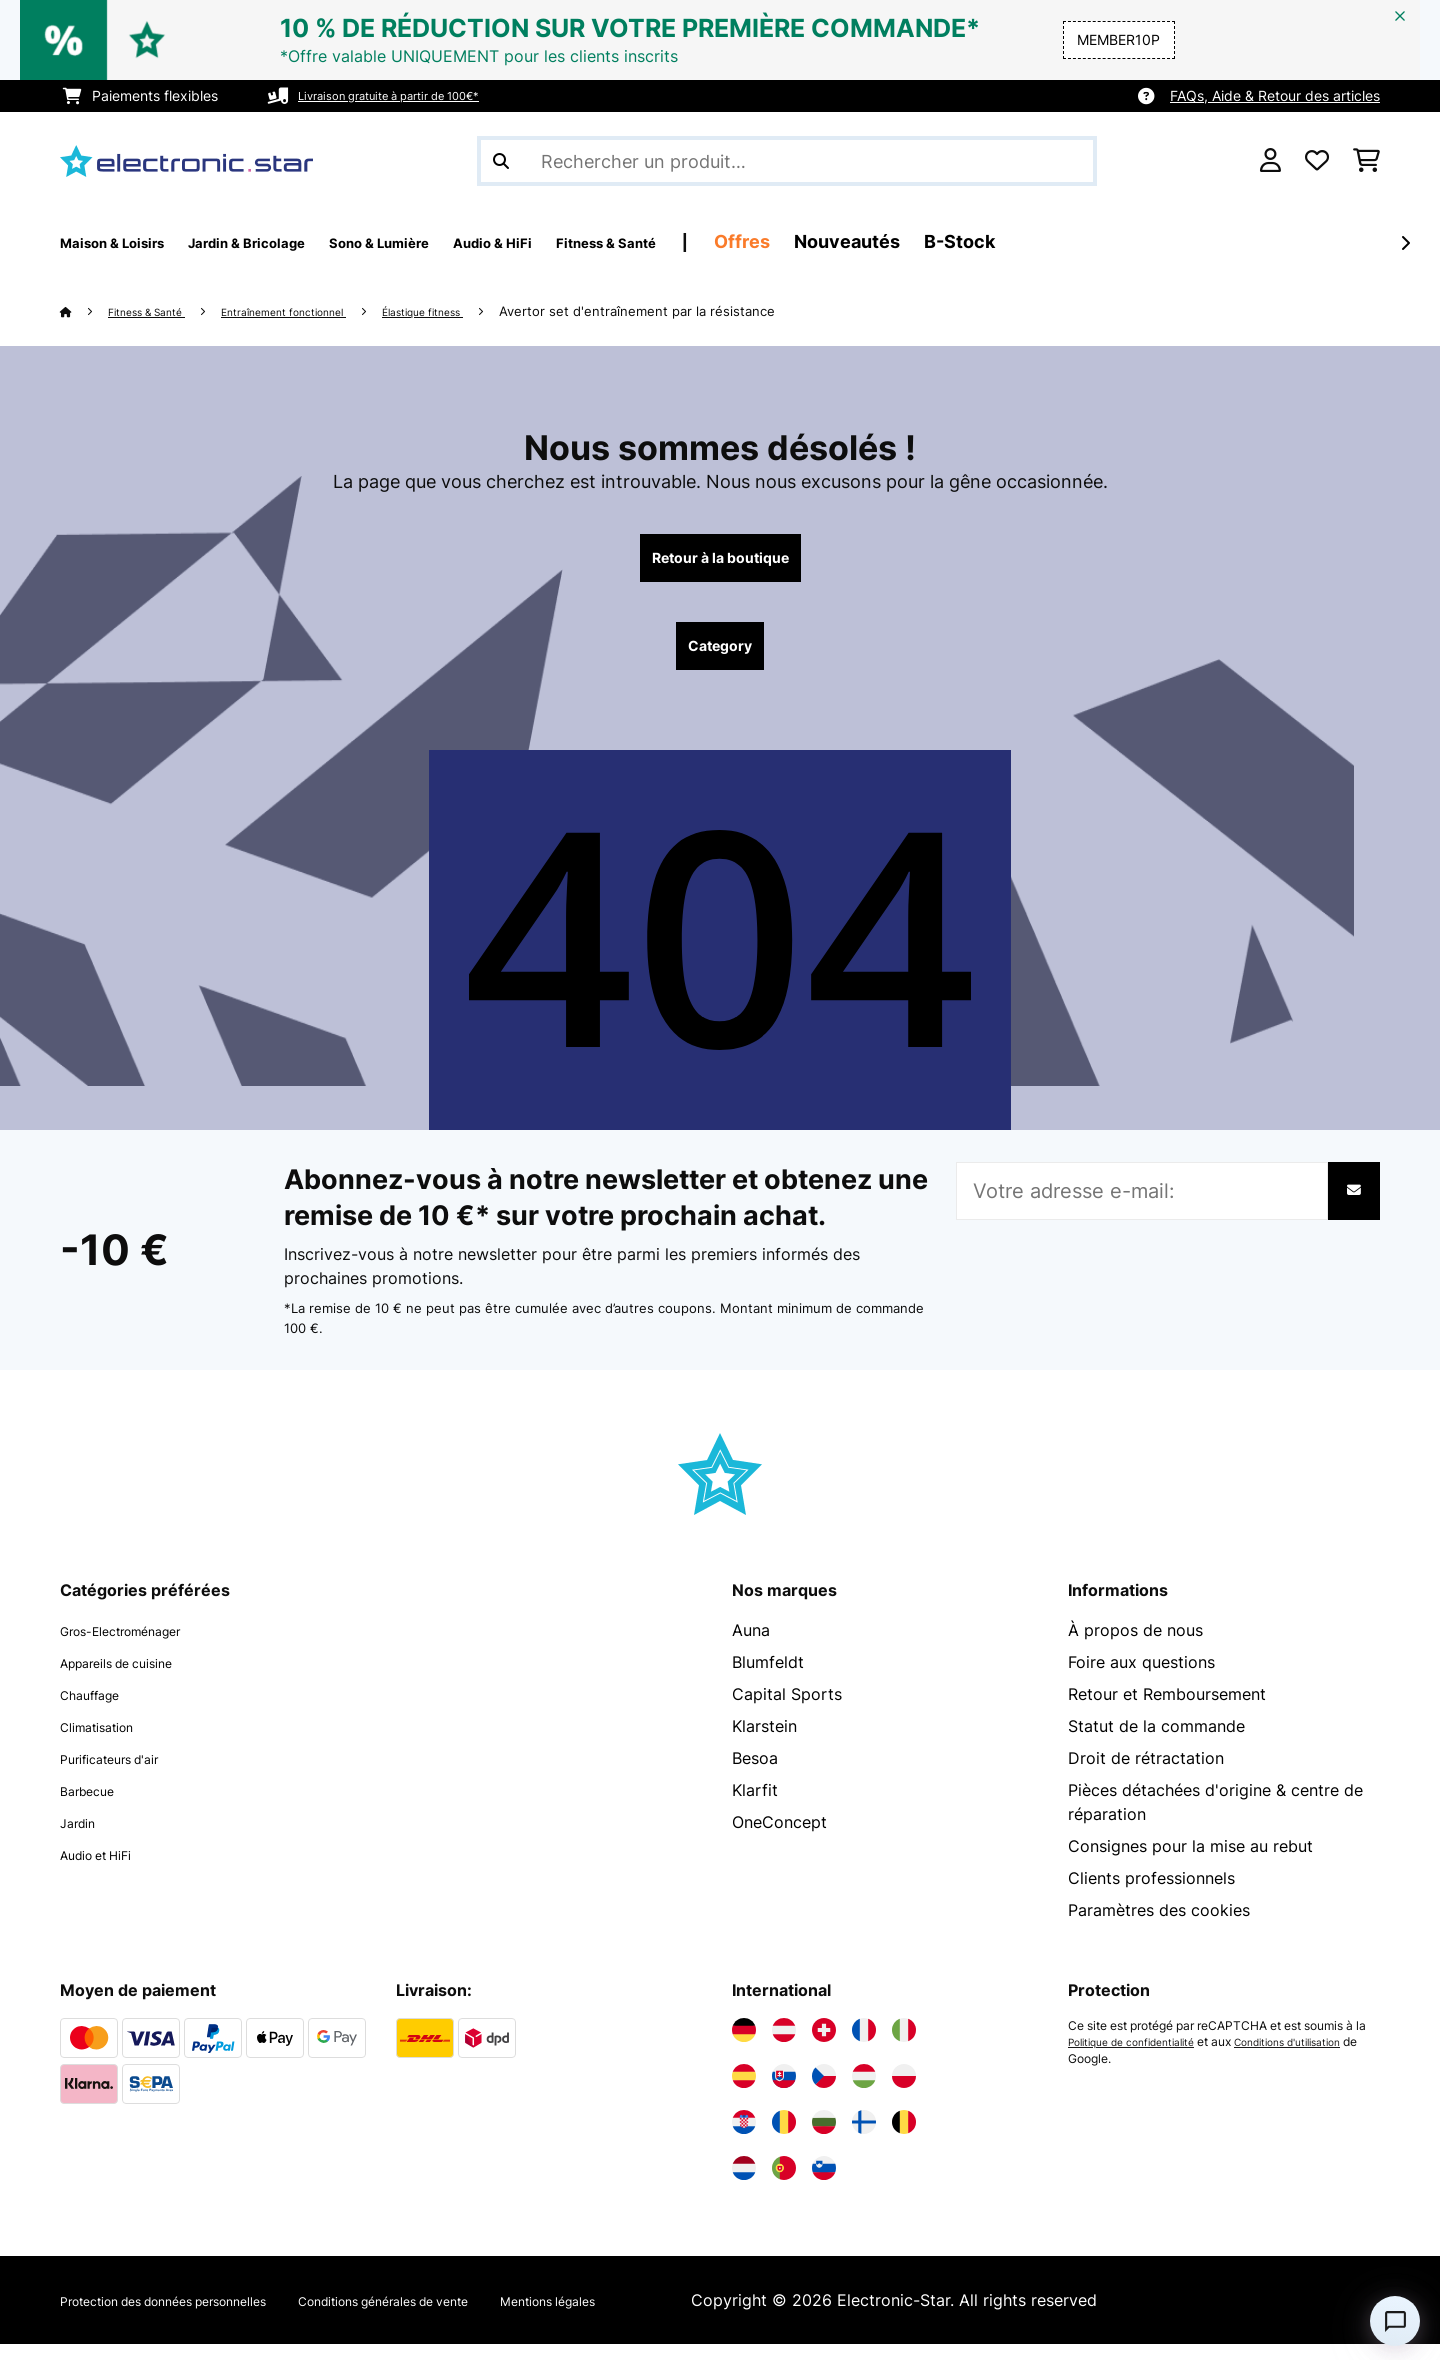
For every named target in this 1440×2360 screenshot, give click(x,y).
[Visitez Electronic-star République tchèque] (824, 2092)
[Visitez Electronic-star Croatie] (744, 2138)
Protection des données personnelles (200, 2316)
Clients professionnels (1151, 1894)
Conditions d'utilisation (1131, 2074)
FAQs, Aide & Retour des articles (1275, 95)
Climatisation (109, 1742)
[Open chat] (1395, 2321)
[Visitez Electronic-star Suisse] (824, 2046)
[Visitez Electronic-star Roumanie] (784, 2138)
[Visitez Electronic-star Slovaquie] (784, 2092)
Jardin (83, 1838)
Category (720, 658)
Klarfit (755, 1806)
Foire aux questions (1141, 1678)
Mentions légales (698, 2316)
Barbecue (95, 1806)
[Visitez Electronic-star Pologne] (904, 2092)
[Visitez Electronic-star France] (864, 2046)
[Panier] (1366, 161)
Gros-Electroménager (141, 1646)
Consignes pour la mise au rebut (1190, 1862)
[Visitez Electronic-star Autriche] (784, 2046)
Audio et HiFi (109, 1870)
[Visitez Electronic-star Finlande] (864, 2138)
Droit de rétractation (1146, 1774)
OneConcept (779, 1838)
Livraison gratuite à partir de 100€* (413, 95)
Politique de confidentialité (1142, 2058)
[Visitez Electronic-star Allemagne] (744, 2046)
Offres (917, 241)
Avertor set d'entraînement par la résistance (730, 311)
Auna (751, 1646)
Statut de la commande (1156, 1742)
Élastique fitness (502, 311)
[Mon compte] (1270, 161)
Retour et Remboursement (1167, 1710)
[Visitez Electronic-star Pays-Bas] (744, 2184)
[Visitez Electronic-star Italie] (904, 2046)
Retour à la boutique (720, 562)
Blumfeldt (768, 1678)
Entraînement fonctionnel (330, 311)
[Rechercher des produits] (787, 161)
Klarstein (764, 1742)
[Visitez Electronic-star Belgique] (904, 2138)
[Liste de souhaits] (1317, 161)
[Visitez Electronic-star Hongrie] (864, 2092)
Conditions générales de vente (487, 2316)
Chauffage (99, 1710)
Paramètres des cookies (1159, 1926)
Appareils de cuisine (136, 1678)
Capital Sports (787, 1710)
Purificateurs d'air (126, 1774)
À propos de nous (1135, 1646)
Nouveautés (1022, 241)
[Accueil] (85, 311)
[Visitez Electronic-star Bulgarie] (824, 2138)
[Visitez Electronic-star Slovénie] (824, 2184)
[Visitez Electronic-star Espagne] (744, 2092)
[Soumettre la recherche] (501, 161)
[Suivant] (1405, 243)
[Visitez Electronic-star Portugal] (784, 2184)
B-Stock (1134, 241)
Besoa (755, 1774)
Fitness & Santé (162, 311)
